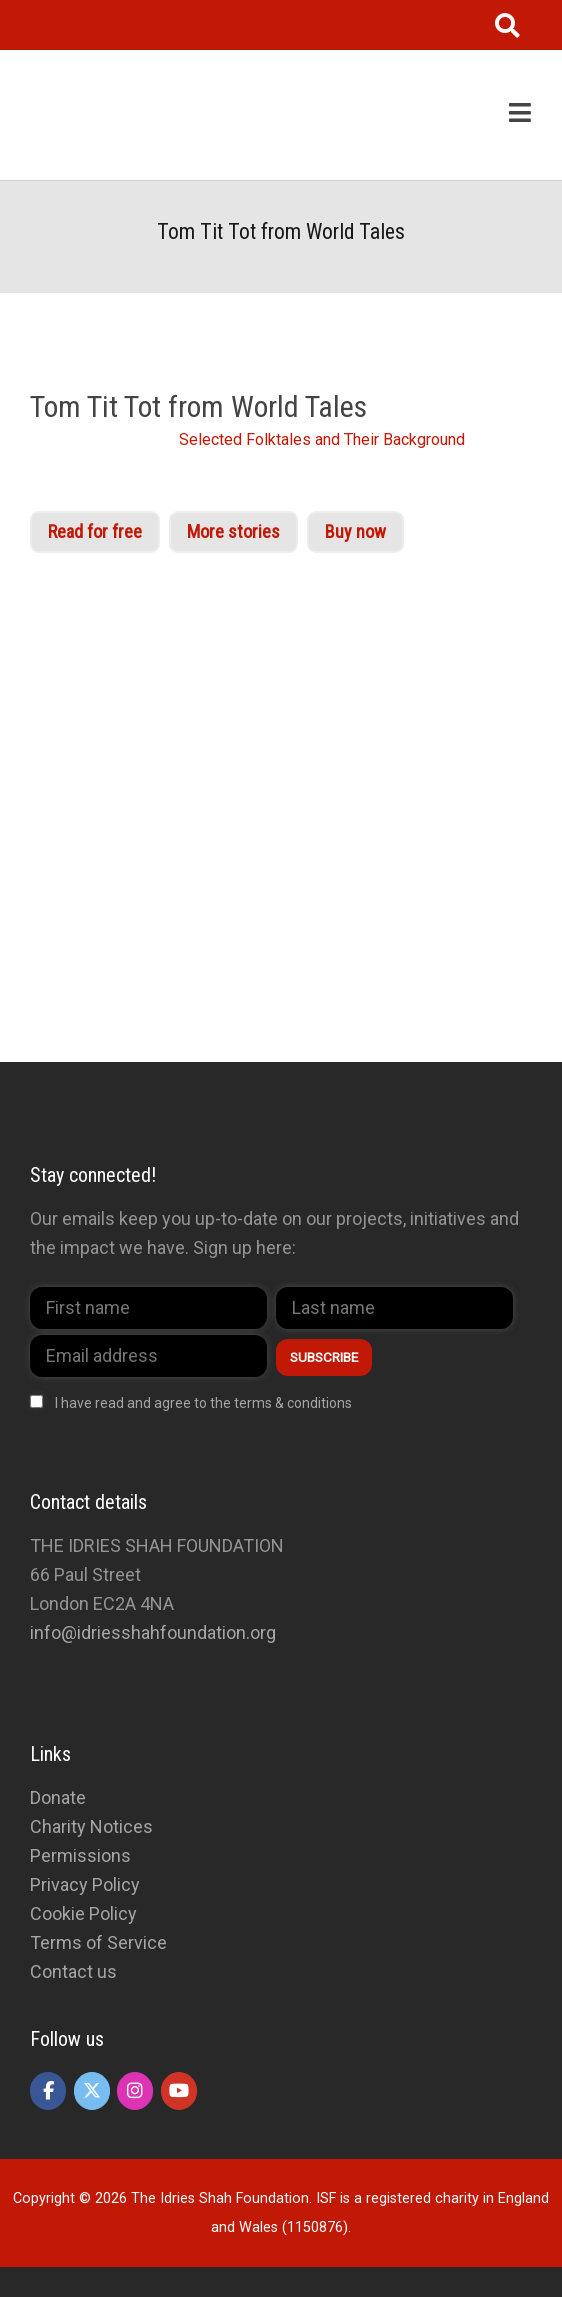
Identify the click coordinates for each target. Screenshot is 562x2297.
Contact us (73, 1971)
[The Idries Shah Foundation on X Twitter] (92, 2091)
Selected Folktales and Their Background (322, 439)
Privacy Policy (85, 1884)
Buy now (355, 531)
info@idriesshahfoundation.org (153, 1632)
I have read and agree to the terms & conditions (203, 1403)
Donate (58, 1797)
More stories (233, 531)
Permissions (80, 1855)
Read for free (95, 531)
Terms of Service (98, 1942)
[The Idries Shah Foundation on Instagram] (135, 2091)
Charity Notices (91, 1826)
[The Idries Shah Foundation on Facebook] (48, 2091)
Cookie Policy (83, 1913)
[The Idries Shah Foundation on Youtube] (179, 2091)
